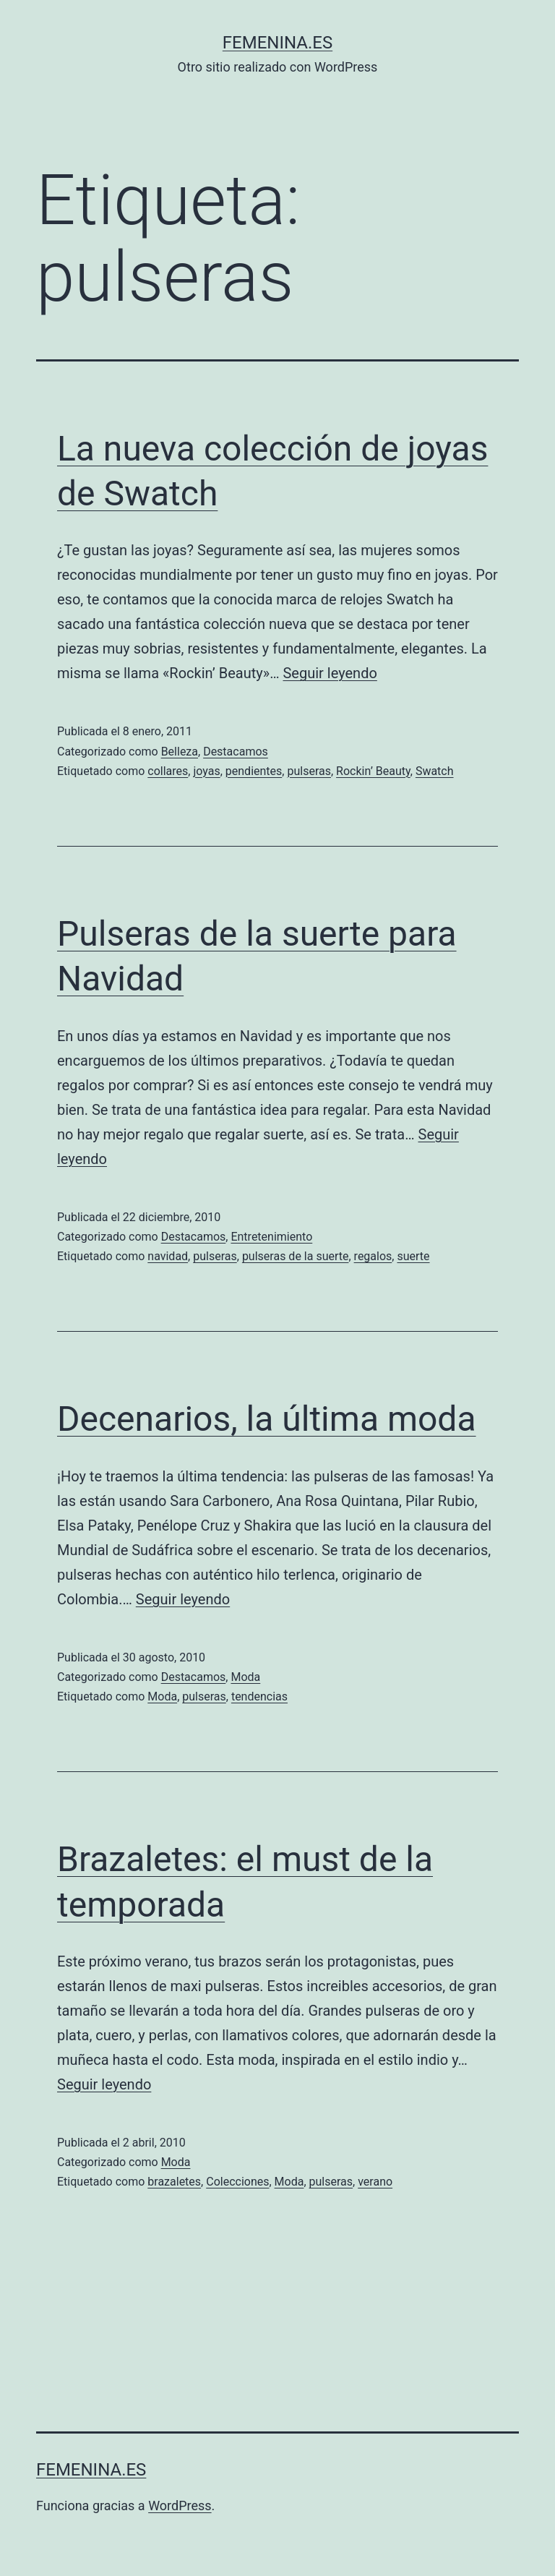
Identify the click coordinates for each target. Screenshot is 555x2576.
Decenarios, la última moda (266, 1418)
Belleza (179, 751)
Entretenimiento (271, 1237)
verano (375, 2181)
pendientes (254, 771)
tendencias (259, 1696)
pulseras (309, 771)
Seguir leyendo (330, 673)
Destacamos (235, 751)
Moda (245, 1677)
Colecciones (237, 2181)
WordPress (179, 2505)
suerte (413, 1256)
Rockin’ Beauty (373, 771)
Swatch (435, 771)
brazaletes (174, 2181)
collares (167, 771)
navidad (167, 1256)
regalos (373, 1256)
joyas (206, 771)
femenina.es (277, 43)
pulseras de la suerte (295, 1256)
